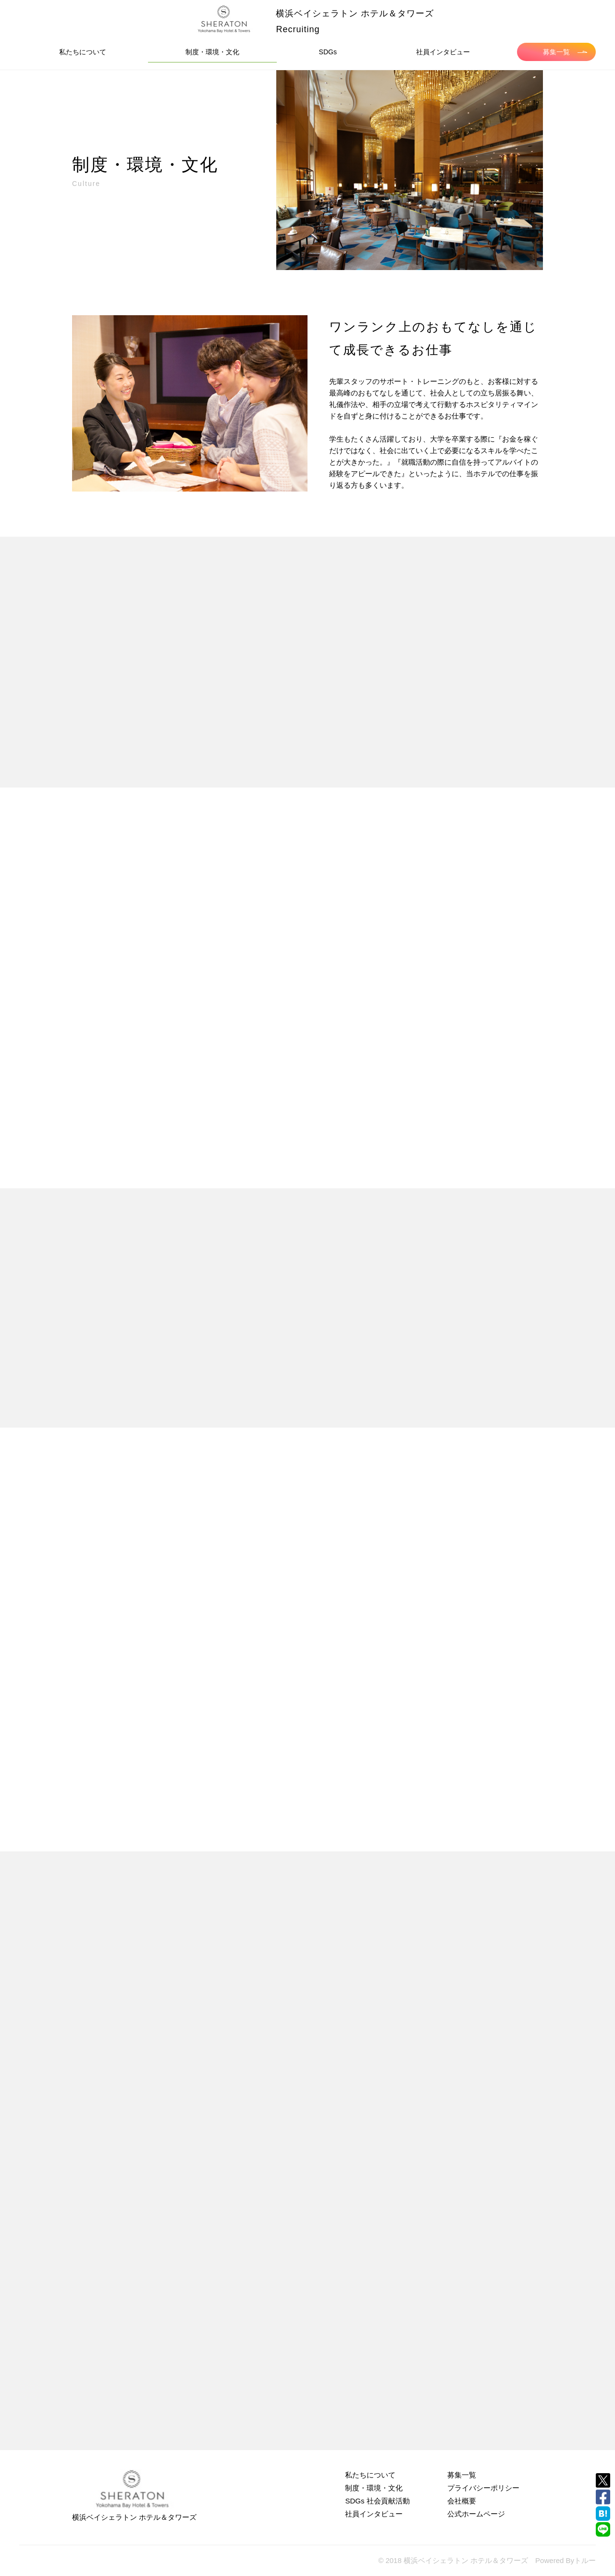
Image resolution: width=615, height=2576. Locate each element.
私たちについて (82, 52)
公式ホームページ (476, 2514)
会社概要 (461, 2501)
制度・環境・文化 (212, 52)
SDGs (328, 52)
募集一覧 (565, 52)
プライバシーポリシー (483, 2488)
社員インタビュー (443, 52)
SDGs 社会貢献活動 (377, 2501)
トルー (585, 2560)
